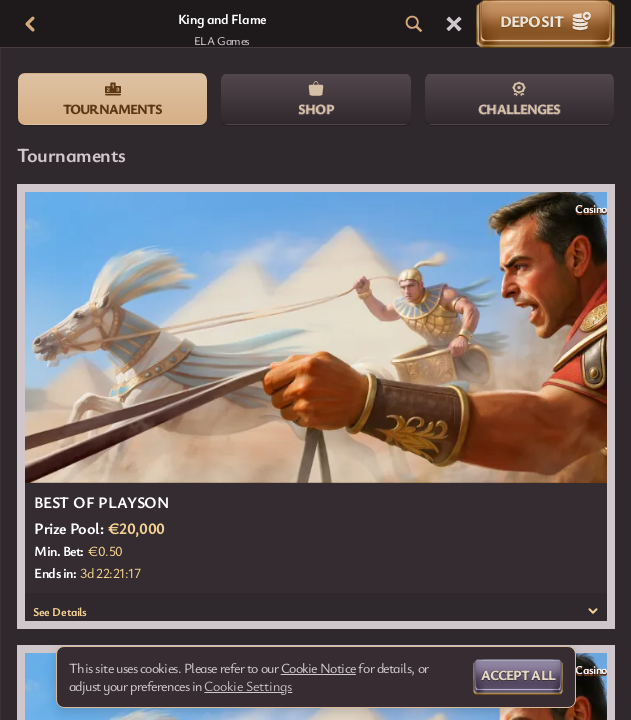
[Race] (454, 24)
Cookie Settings (248, 686)
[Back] (30, 24)
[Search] (414, 24)
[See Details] (593, 611)
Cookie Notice (318, 668)
